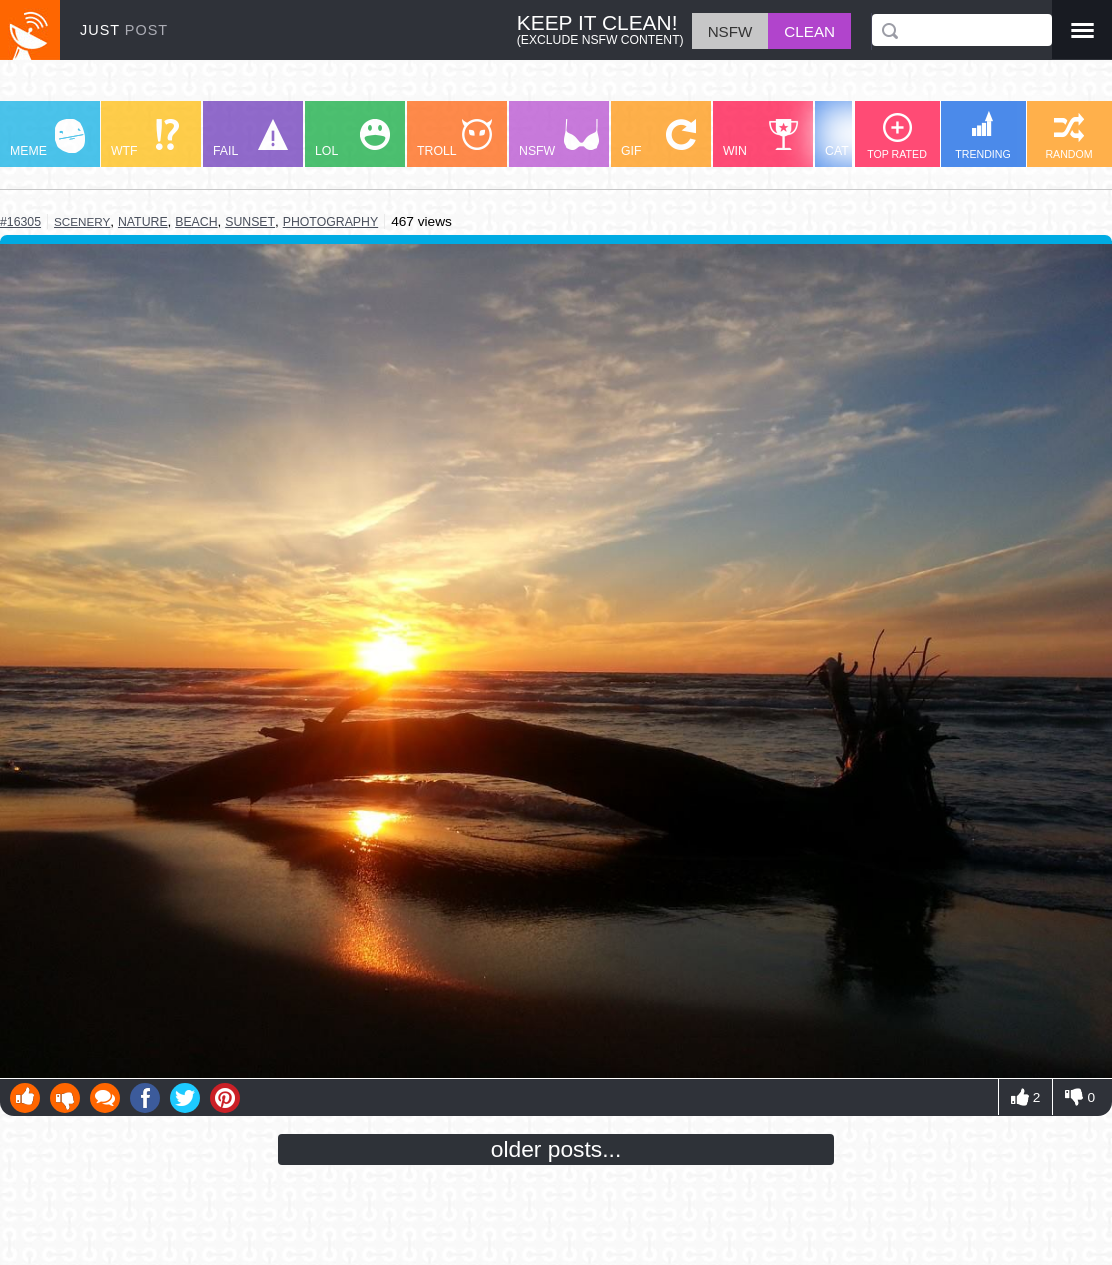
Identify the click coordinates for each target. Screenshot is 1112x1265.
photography (330, 222)
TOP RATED (897, 136)
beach (196, 222)
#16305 (20, 222)
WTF (145, 138)
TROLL (454, 138)
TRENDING (983, 135)
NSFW (559, 138)
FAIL (250, 138)
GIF (658, 138)
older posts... (556, 1149)
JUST (124, 30)
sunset (250, 222)
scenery (82, 221)
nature (143, 222)
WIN (761, 138)
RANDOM (1068, 136)
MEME (47, 138)
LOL (352, 138)
